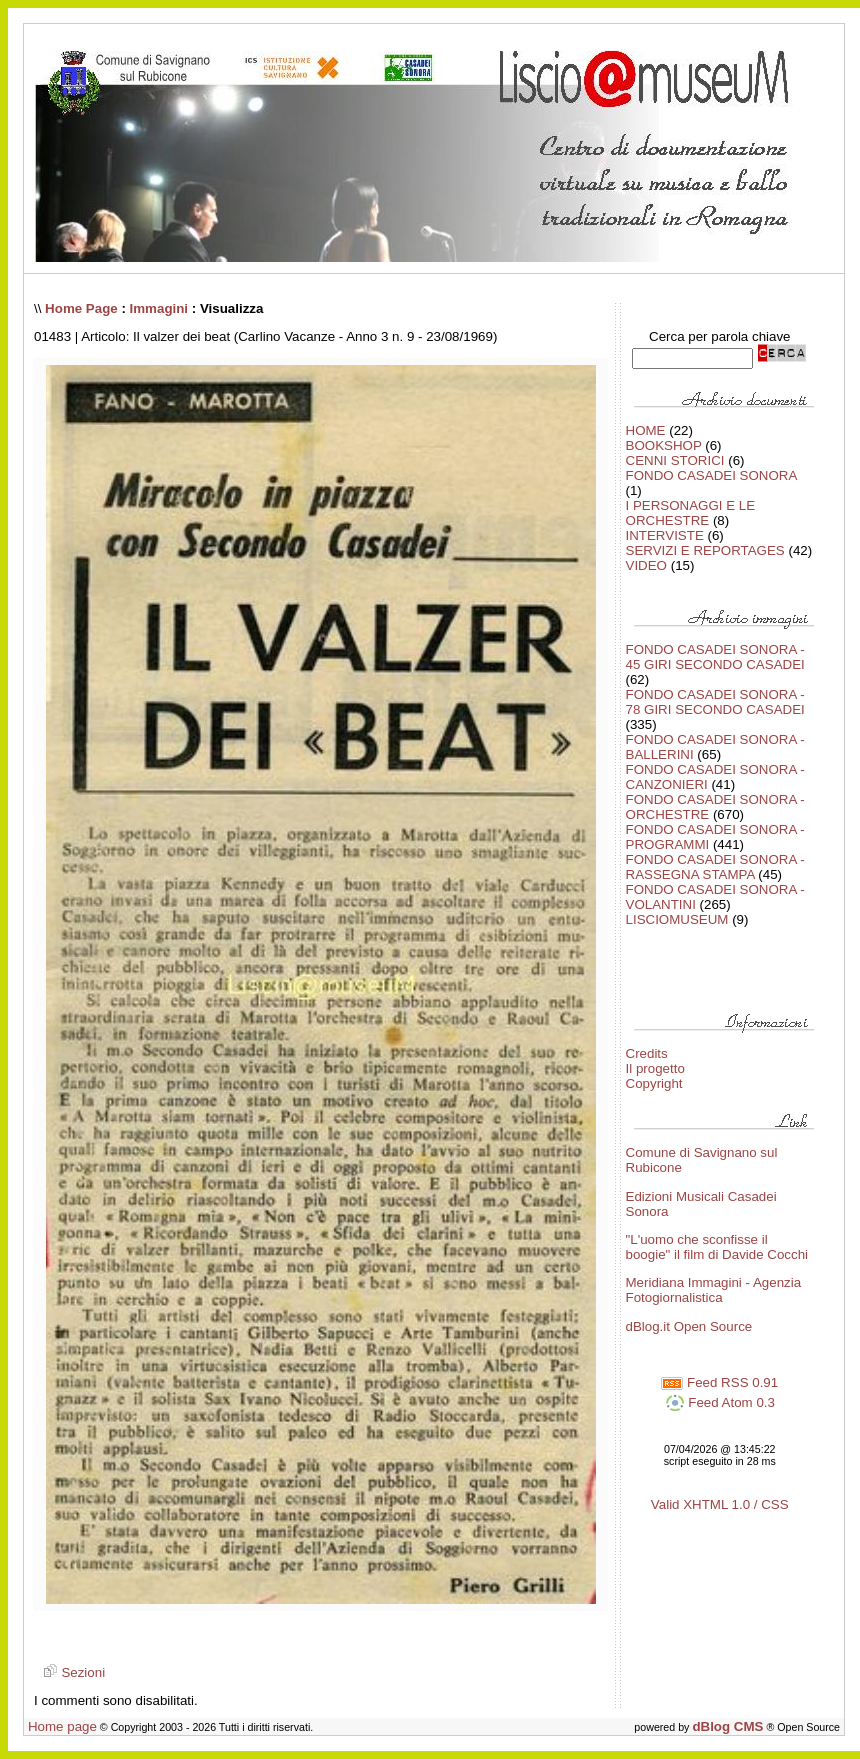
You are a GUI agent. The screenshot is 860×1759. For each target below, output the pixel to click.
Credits (647, 1053)
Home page (62, 1726)
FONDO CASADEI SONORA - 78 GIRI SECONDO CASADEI (715, 702)
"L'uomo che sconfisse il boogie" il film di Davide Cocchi (717, 1247)
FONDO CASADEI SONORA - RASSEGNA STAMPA (715, 867)
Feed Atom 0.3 (720, 1402)
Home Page (81, 308)
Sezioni (71, 1672)
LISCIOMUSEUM (677, 919)
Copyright (654, 1083)
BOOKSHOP (664, 445)
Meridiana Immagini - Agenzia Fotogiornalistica (714, 1290)
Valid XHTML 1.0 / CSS (720, 1504)
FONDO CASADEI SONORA (711, 475)
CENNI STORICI (675, 460)
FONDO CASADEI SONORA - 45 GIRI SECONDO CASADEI (715, 657)
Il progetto (655, 1068)
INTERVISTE (665, 535)
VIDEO (646, 565)
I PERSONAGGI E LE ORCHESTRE (691, 513)
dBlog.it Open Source (689, 1326)
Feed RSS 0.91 (719, 1382)
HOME (646, 430)
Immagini (159, 308)
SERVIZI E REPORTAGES (705, 550)
